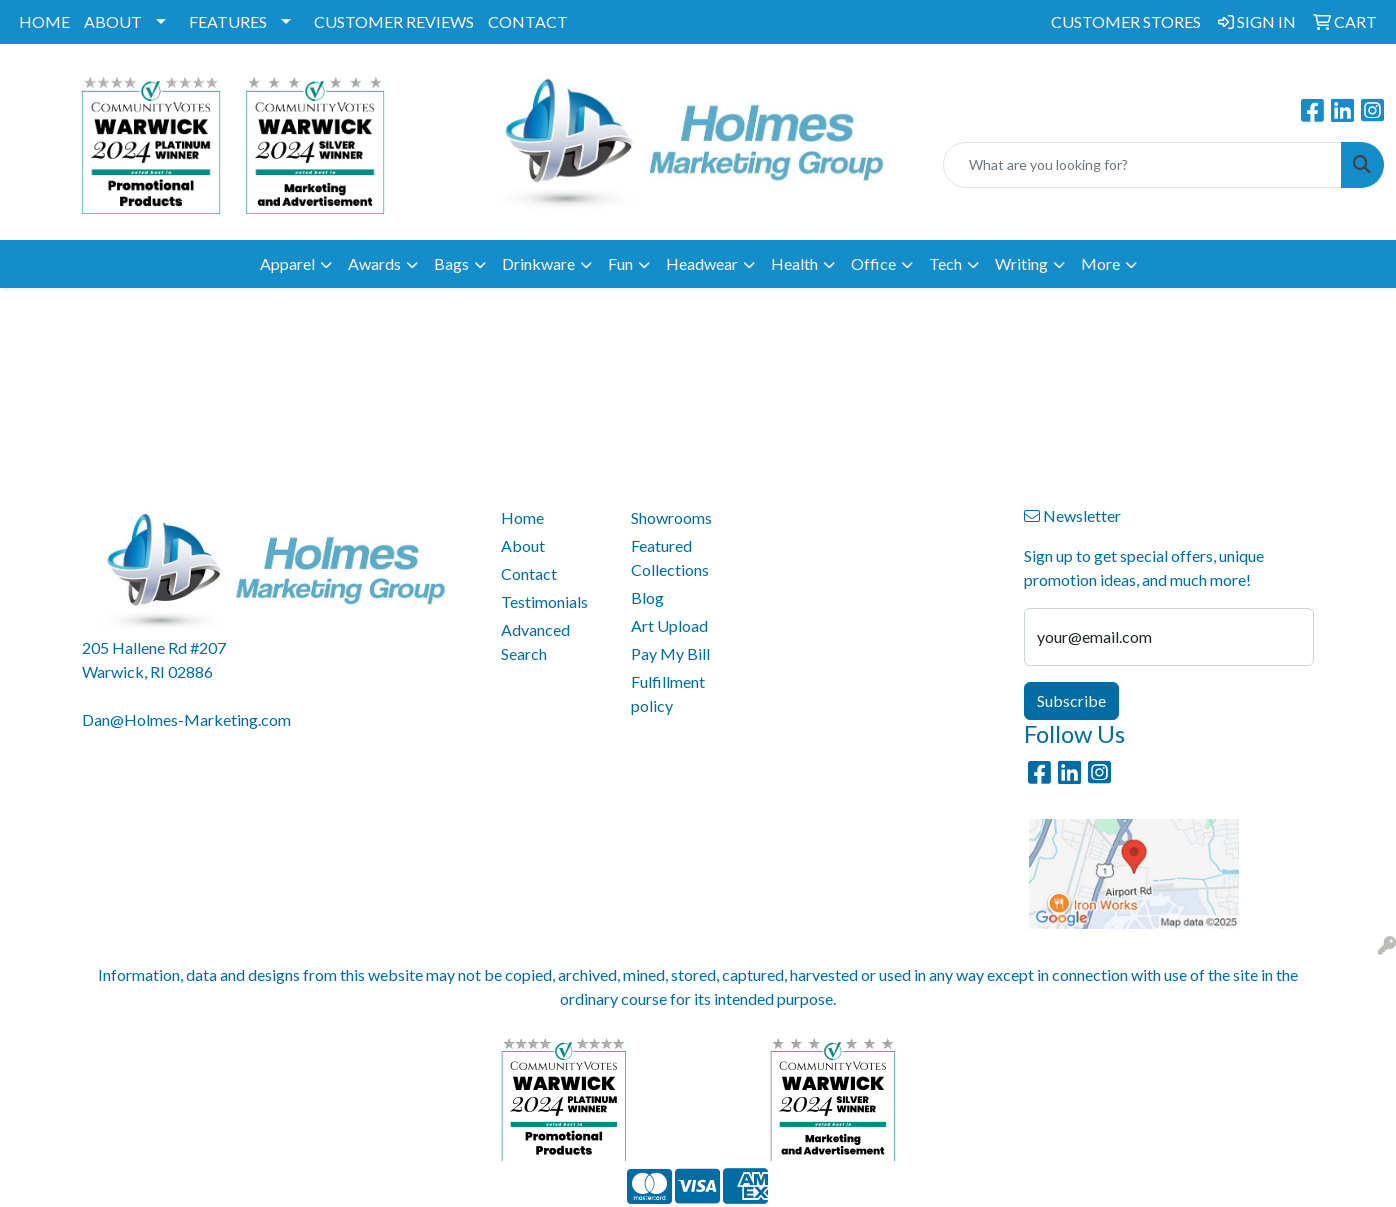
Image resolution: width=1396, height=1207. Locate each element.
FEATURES (228, 21)
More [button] (1100, 263)
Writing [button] (1021, 263)
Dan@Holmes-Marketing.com (186, 719)
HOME (44, 21)
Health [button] (794, 263)
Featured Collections (670, 557)
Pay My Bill (670, 653)
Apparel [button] (287, 263)
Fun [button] (620, 263)
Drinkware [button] (538, 263)
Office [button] (873, 263)
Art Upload (669, 625)
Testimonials (544, 601)
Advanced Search (535, 641)
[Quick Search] (1142, 165)
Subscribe (1071, 700)
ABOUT (113, 21)
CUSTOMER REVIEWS (394, 21)
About (523, 545)
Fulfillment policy (668, 693)
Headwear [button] (702, 263)
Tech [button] (945, 263)
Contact (529, 573)
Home (522, 517)
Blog (647, 597)
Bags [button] (451, 263)
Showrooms (671, 517)
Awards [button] (374, 263)
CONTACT (528, 21)
